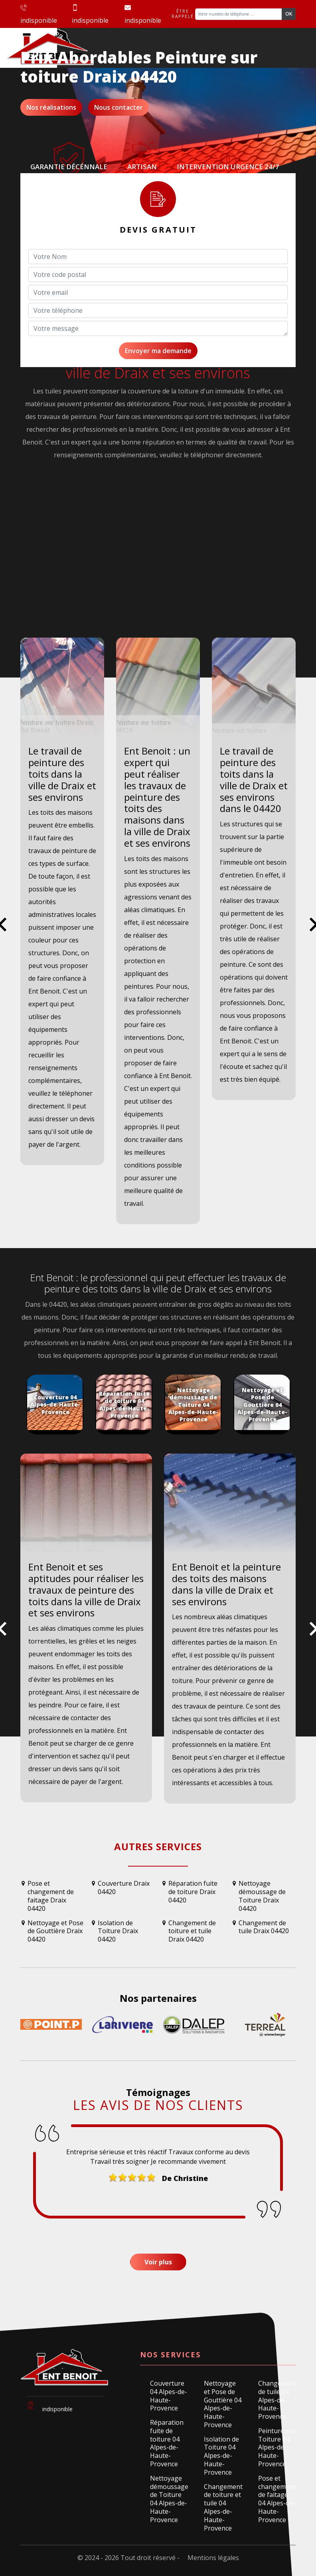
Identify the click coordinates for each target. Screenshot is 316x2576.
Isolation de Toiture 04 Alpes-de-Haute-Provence (221, 2456)
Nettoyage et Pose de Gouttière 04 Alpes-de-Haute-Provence (222, 2404)
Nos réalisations (51, 107)
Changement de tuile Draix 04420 (264, 1927)
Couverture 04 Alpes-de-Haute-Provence (168, 2395)
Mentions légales (213, 2557)
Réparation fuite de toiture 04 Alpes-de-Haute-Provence (167, 2443)
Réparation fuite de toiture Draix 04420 (192, 1891)
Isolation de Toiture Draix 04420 (118, 1931)
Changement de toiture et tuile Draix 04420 (192, 1931)
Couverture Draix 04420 (124, 1887)
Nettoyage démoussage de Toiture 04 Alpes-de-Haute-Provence (169, 2499)
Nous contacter (118, 107)
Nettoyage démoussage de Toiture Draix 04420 (262, 1895)
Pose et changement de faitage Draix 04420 (51, 1895)
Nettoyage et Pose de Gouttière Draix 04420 (55, 1931)
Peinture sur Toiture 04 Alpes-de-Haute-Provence (277, 2447)
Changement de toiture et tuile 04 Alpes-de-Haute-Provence (222, 2508)
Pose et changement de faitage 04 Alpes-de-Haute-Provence (277, 2499)
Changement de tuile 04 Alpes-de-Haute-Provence (277, 2400)
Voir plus (158, 2262)
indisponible (38, 14)
